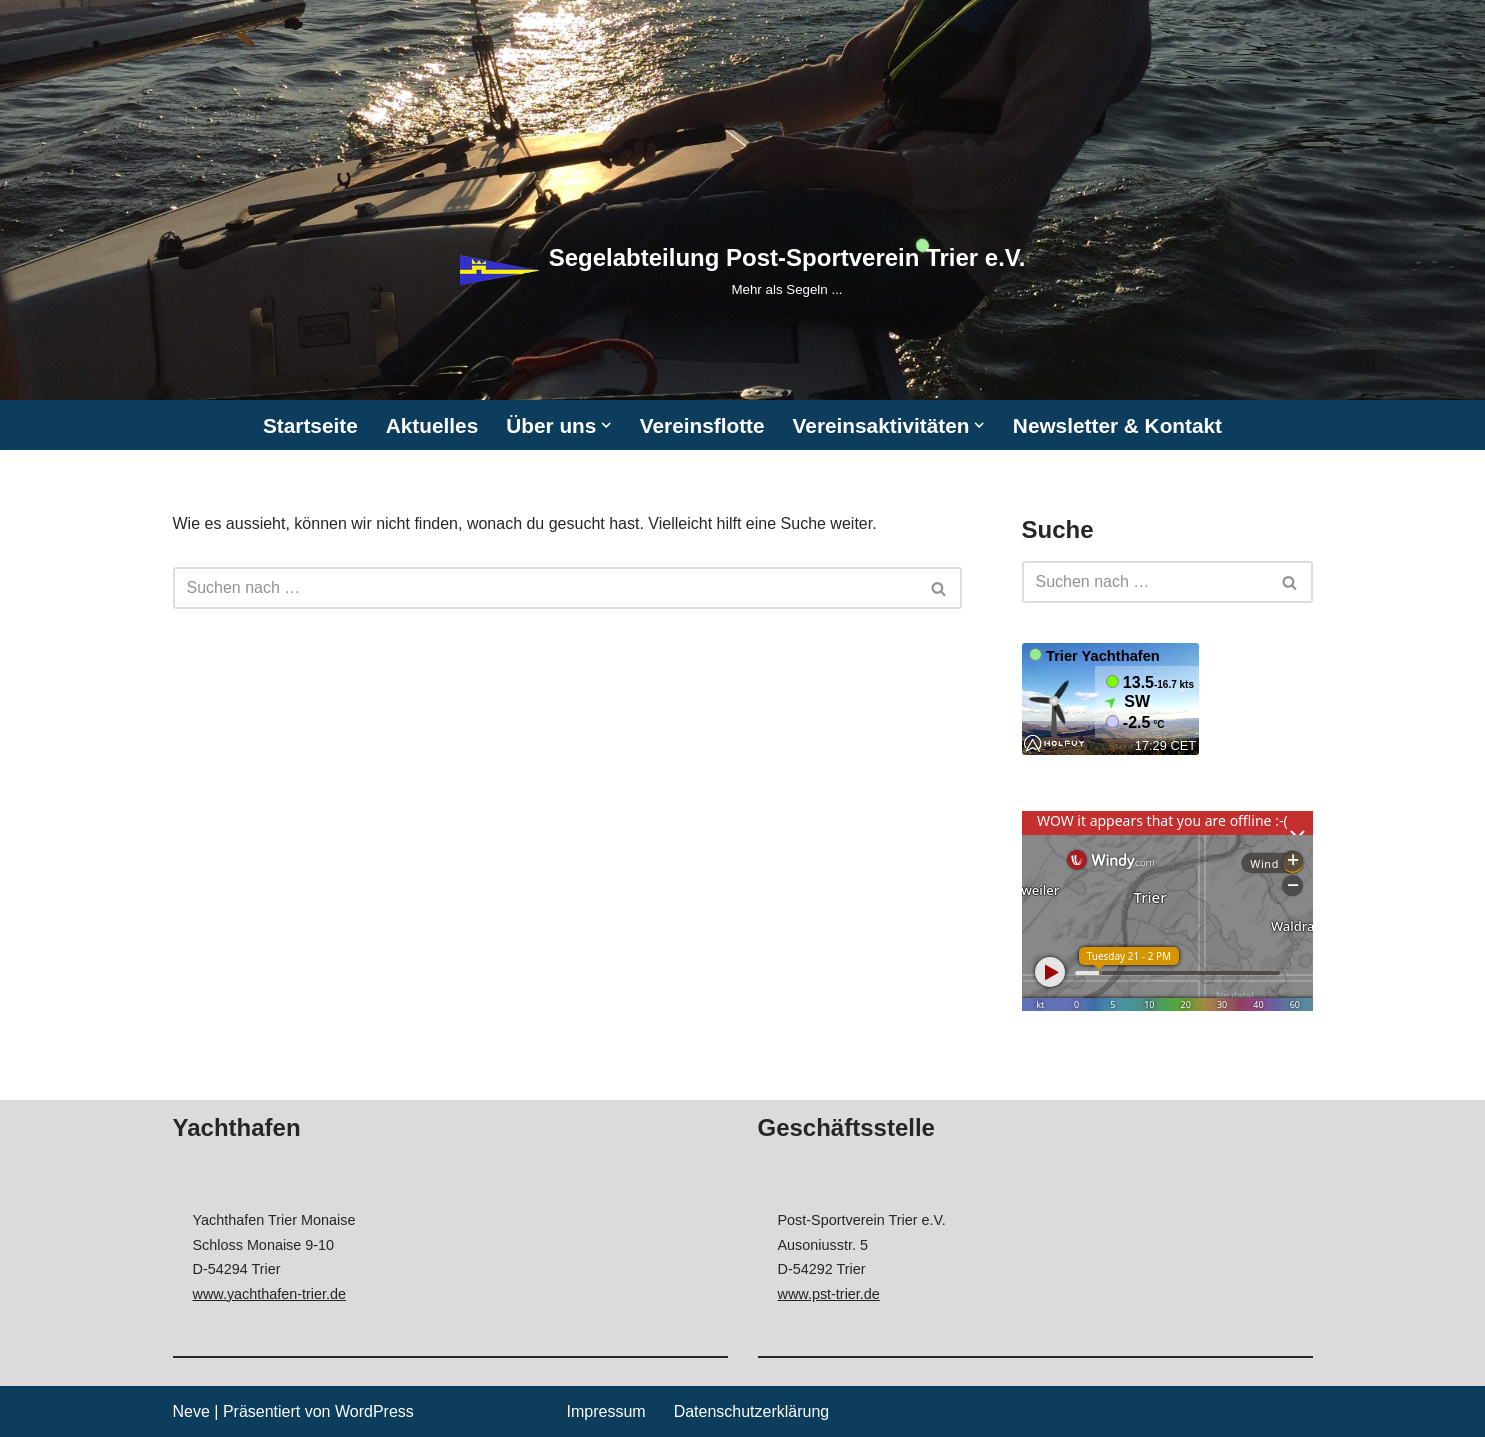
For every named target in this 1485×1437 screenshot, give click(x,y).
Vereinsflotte (702, 425)
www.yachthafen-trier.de (270, 1294)
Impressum (606, 1411)
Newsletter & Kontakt (1117, 425)
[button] (606, 425)
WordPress (374, 1411)
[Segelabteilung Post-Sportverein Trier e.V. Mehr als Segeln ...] (743, 269)
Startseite (310, 425)
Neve (191, 1411)
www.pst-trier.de (829, 1294)
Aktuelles (432, 425)
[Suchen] (545, 588)
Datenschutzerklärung (752, 1411)
